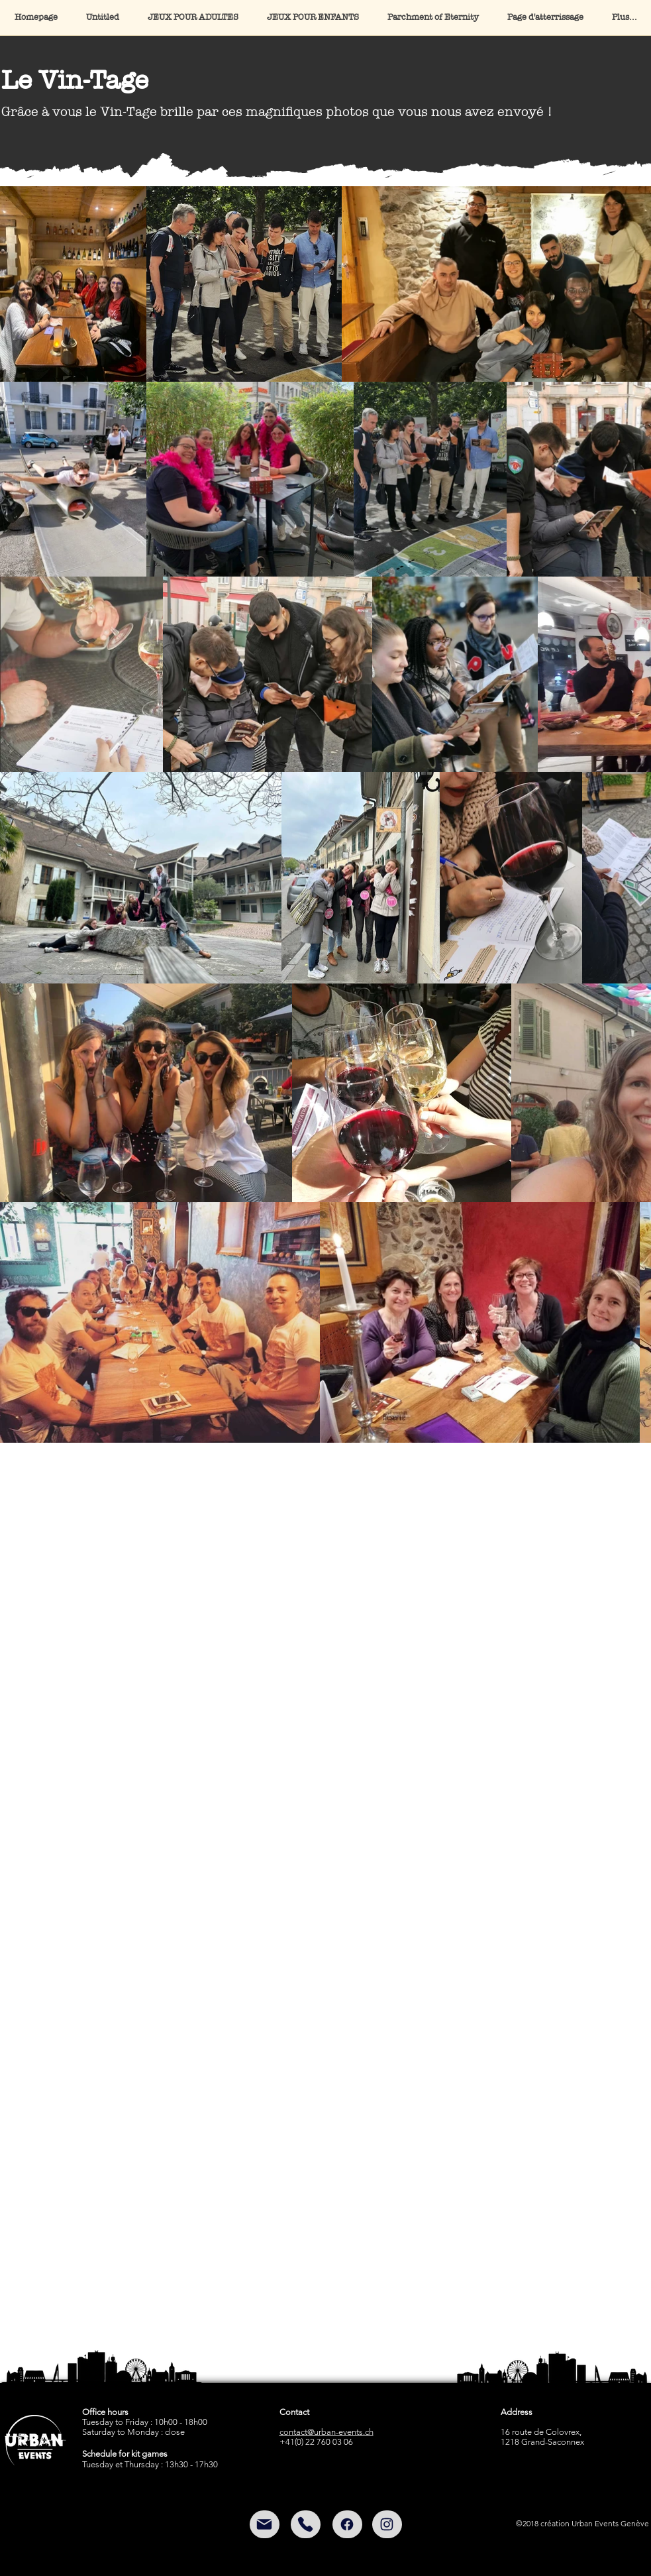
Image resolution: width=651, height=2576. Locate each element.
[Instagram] (387, 2524)
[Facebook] (347, 2524)
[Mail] (264, 2524)
